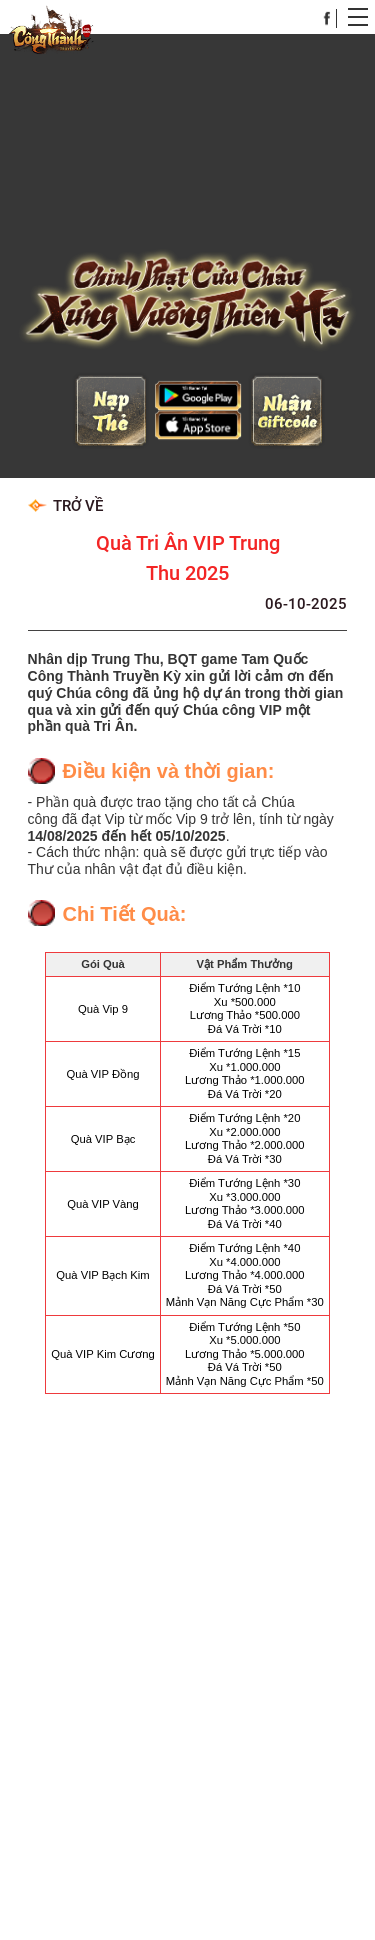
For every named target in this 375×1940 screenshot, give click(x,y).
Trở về (65, 476)
